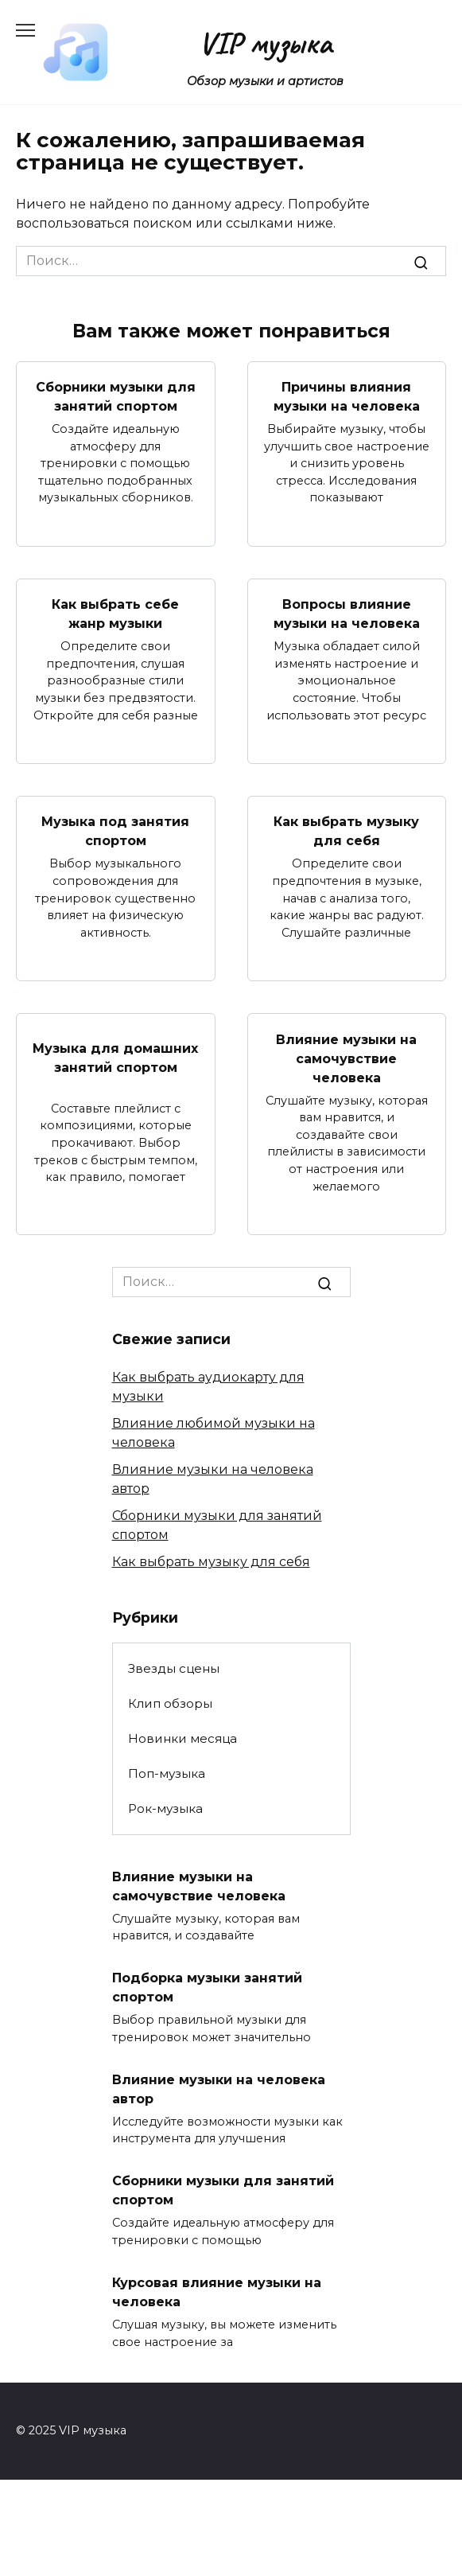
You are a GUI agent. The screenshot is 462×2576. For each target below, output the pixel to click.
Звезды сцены (173, 1668)
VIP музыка (265, 43)
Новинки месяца (182, 1738)
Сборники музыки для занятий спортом (116, 397)
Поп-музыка (166, 1773)
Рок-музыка (165, 1808)
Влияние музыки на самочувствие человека (346, 1058)
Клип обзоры (170, 1703)
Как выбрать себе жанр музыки (115, 614)
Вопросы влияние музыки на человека (347, 614)
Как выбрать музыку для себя (346, 831)
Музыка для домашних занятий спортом (115, 1058)
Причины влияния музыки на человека (347, 397)
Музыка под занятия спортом (115, 831)
